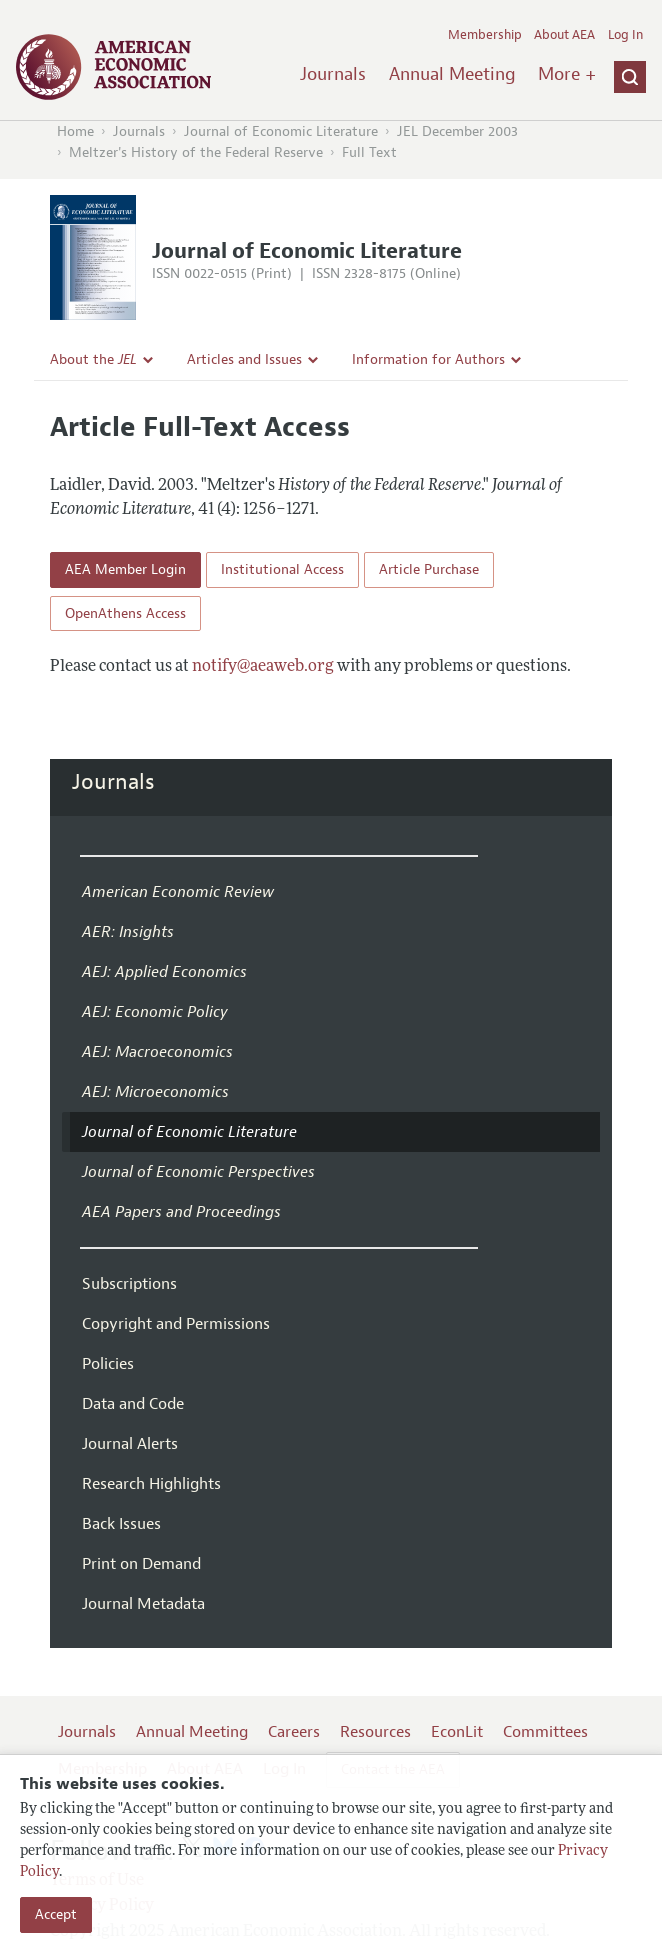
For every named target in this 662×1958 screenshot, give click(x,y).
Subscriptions (129, 1284)
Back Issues (121, 1524)
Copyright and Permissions (176, 1324)
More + (567, 74)
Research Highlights (151, 1484)
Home (75, 131)
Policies (108, 1364)
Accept (56, 1914)
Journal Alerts (130, 1444)
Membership (485, 35)
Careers (294, 1732)
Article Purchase (429, 569)
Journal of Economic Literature (281, 131)
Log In (625, 35)
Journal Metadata (143, 1604)
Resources (375, 1732)
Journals (333, 74)
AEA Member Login (125, 569)
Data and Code (133, 1404)
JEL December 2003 (457, 131)
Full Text (369, 152)
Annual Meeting (452, 74)
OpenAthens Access (125, 613)
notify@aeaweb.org (263, 667)
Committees (545, 1732)
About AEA (564, 35)
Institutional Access (282, 569)
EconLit (457, 1732)
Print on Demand (141, 1564)
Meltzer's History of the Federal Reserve (196, 152)
